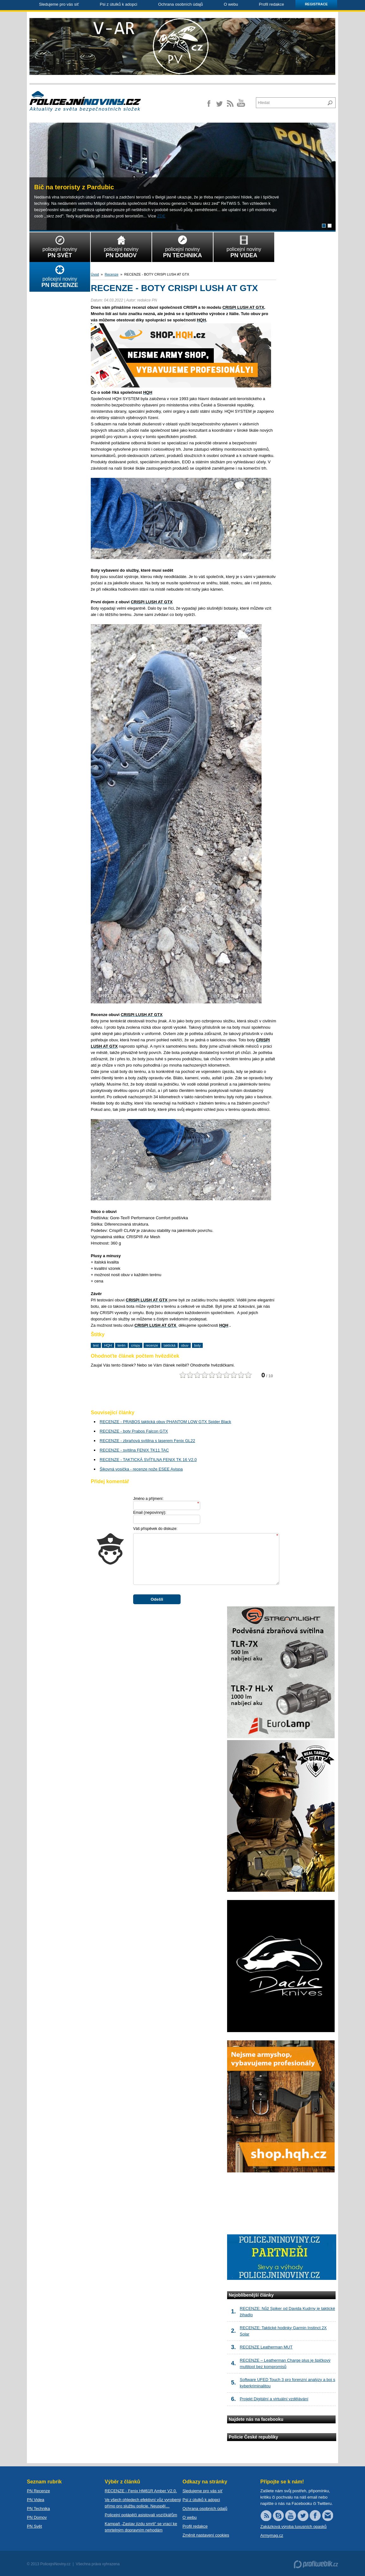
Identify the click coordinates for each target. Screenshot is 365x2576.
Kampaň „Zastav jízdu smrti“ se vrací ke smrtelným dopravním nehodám (141, 2526)
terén (121, 1345)
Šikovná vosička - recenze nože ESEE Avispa (141, 1469)
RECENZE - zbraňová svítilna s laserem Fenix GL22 (147, 1440)
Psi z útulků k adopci (118, 4)
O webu (231, 4)
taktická (169, 1345)
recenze (152, 1345)
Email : (149, 1512)
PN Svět (34, 2526)
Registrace (316, 4)
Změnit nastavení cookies (205, 2535)
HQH (108, 1345)
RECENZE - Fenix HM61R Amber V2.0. (141, 2490)
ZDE (161, 216)
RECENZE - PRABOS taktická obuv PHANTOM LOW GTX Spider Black (165, 1421)
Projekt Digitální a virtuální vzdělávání (274, 2398)
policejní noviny (59, 245)
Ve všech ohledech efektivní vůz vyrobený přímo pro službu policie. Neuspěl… (143, 2502)
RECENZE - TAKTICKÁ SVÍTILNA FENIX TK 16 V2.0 (148, 1459)
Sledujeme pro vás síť (59, 4)
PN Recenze (38, 2490)
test (96, 1345)
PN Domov (37, 2517)
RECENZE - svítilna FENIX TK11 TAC (134, 1450)
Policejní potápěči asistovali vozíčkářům (141, 2514)
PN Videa (35, 2499)
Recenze (111, 274)
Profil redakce (271, 4)
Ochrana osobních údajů (180, 4)
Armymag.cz (271, 2535)
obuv (185, 1345)
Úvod (95, 274)
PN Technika (38, 2508)
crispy (135, 1345)
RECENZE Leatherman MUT (266, 2347)
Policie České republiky (253, 2436)
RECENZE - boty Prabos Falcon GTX (134, 1431)
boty (197, 1345)
